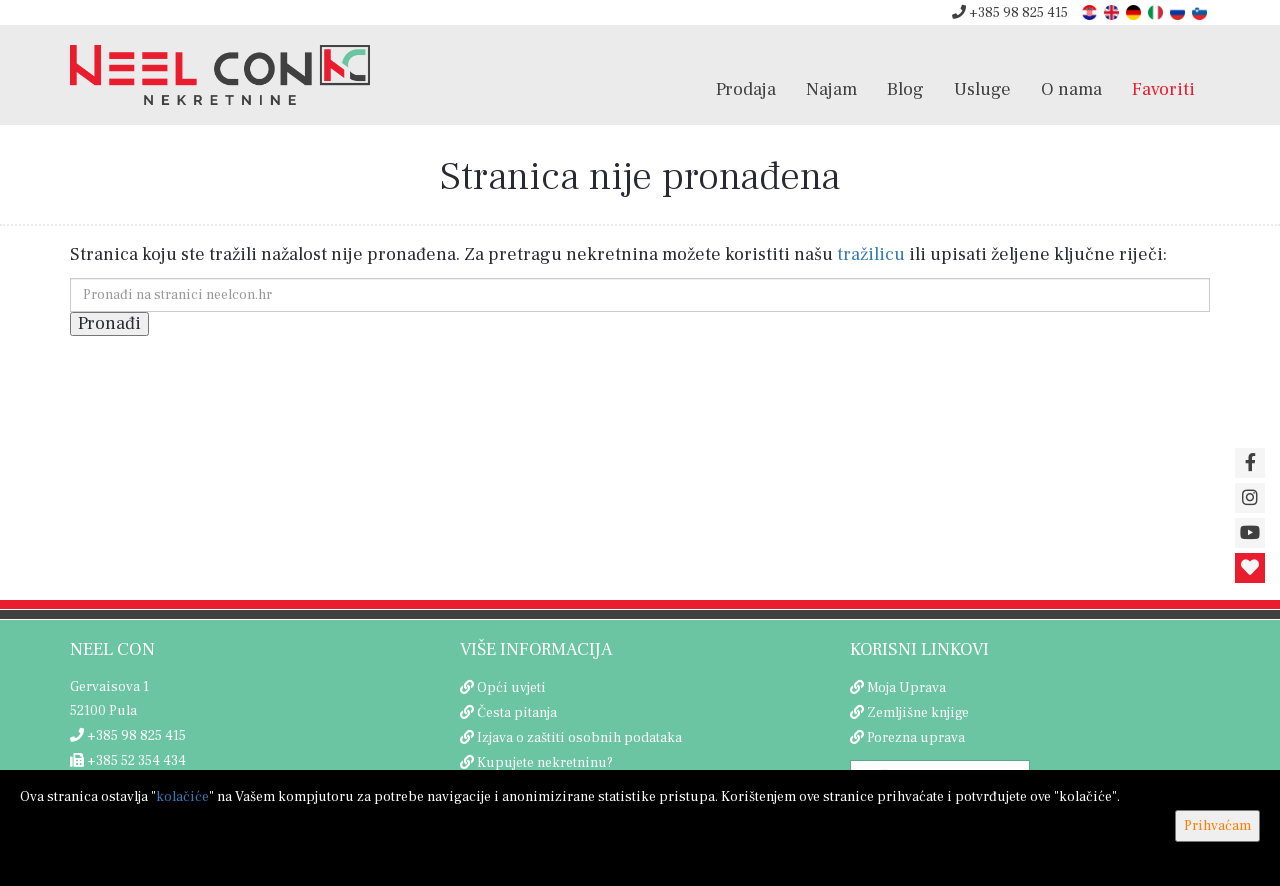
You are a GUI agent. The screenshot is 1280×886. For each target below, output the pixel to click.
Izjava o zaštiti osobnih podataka (579, 738)
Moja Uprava (906, 688)
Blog (905, 89)
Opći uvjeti (511, 688)
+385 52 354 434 (128, 761)
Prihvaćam (1217, 826)
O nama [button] (1071, 89)
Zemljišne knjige (918, 713)
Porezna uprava (916, 738)
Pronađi (109, 323)
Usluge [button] (982, 89)
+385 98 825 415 (1010, 13)
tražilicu (871, 254)
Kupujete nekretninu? (545, 763)
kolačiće (182, 797)
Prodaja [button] (746, 89)
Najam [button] (831, 89)
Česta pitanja (517, 713)
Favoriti (1163, 89)
